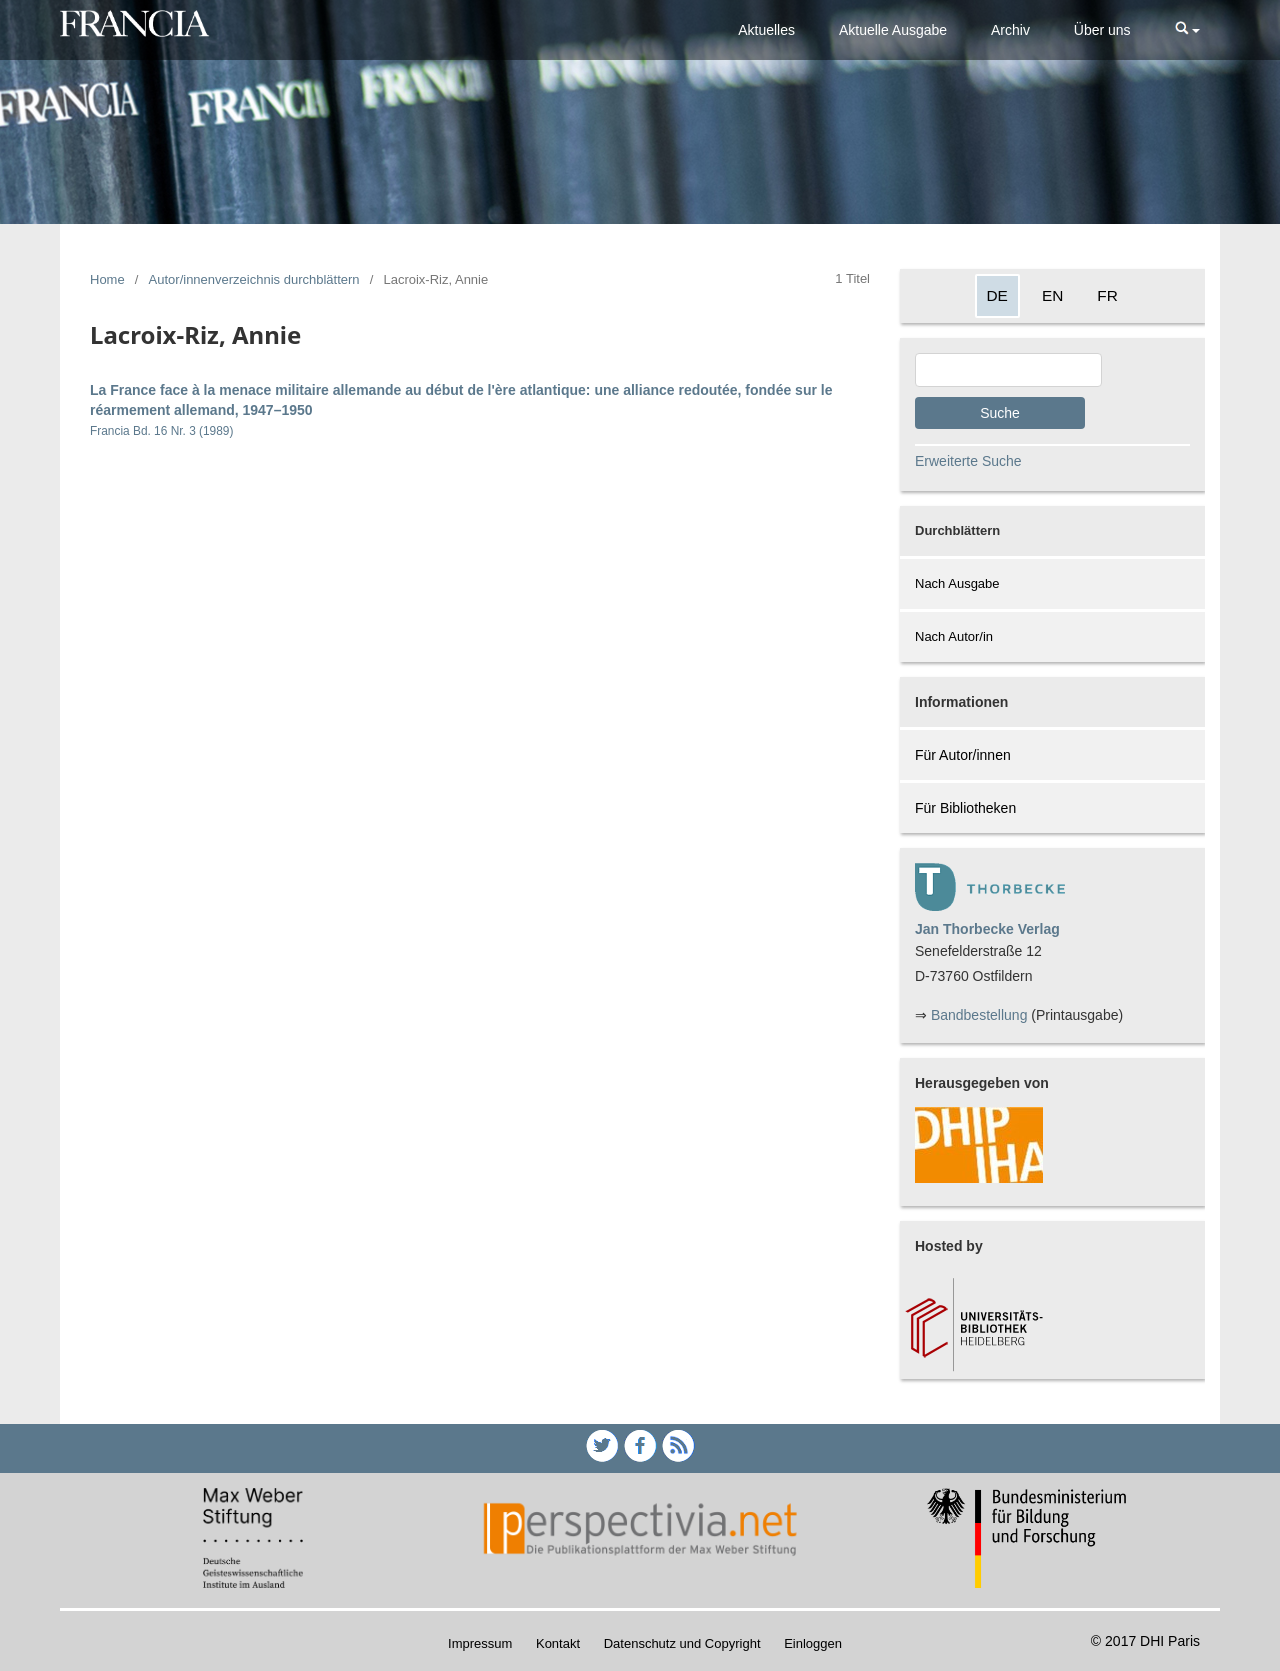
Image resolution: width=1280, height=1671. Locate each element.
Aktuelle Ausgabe (893, 30)
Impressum (480, 1643)
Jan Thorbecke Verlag (987, 929)
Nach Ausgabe (957, 583)
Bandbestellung (979, 1015)
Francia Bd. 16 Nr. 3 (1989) (161, 431)
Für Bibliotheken (965, 808)
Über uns (1102, 30)
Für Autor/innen (963, 755)
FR (1107, 295)
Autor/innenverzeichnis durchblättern (254, 279)
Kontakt (558, 1643)
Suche (1000, 413)
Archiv (1010, 30)
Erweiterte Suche (968, 461)
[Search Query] (1008, 370)
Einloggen (813, 1643)
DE (997, 295)
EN (1052, 295)
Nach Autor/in (954, 636)
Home (107, 279)
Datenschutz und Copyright (682, 1643)
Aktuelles (766, 30)
